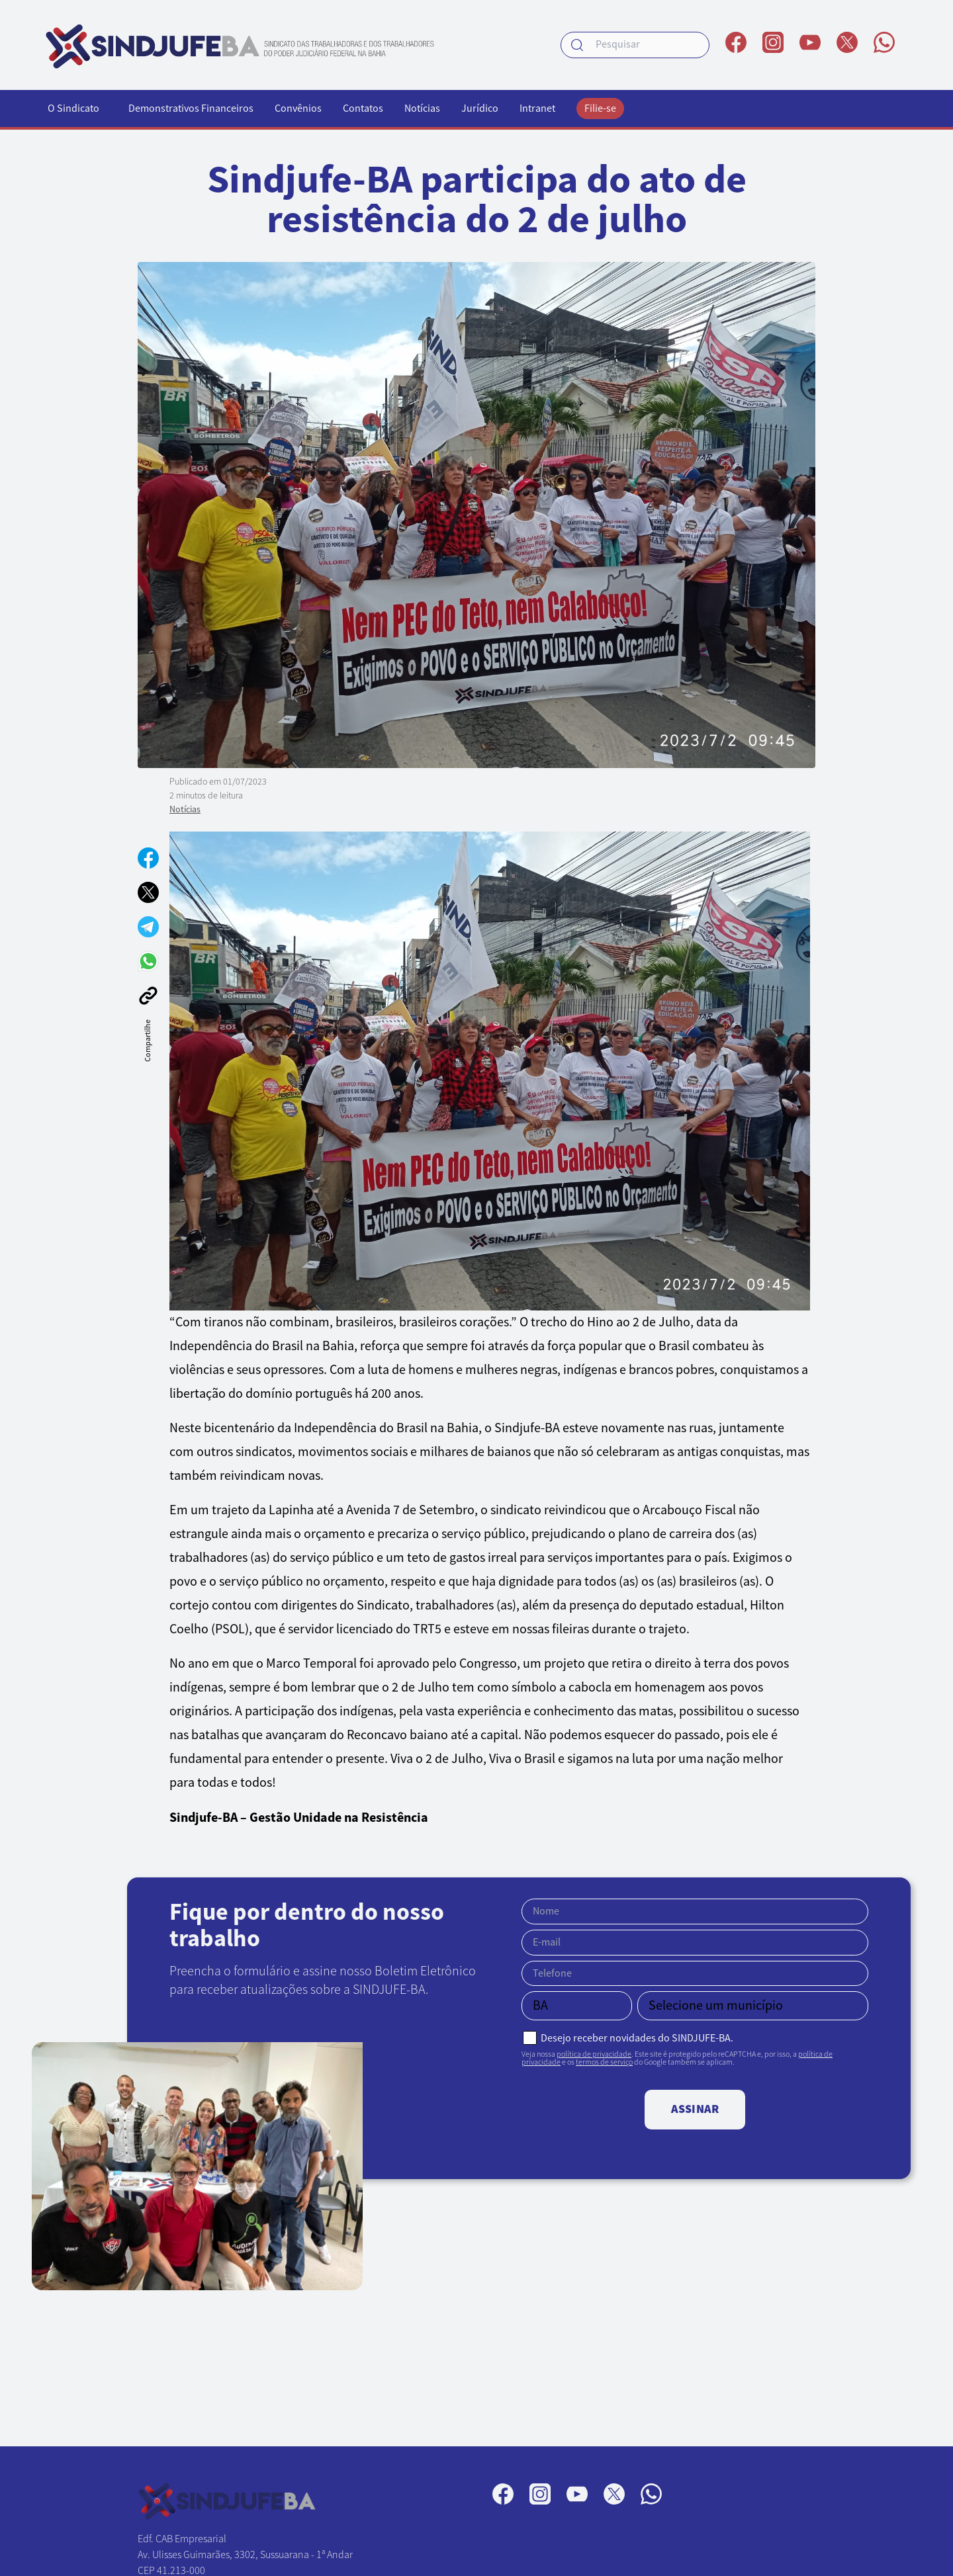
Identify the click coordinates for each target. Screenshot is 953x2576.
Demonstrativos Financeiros (190, 108)
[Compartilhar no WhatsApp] (148, 961)
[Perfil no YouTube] (810, 42)
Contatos (363, 108)
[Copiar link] (148, 995)
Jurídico (479, 108)
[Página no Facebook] (736, 42)
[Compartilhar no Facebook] (148, 858)
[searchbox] (635, 45)
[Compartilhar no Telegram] (148, 926)
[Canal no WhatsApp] (884, 42)
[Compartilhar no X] (148, 892)
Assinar (695, 2109)
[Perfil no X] (847, 42)
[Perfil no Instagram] (773, 42)
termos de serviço (604, 2062)
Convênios (298, 108)
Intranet (537, 108)
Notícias (422, 108)
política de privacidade (594, 2054)
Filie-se (600, 108)
